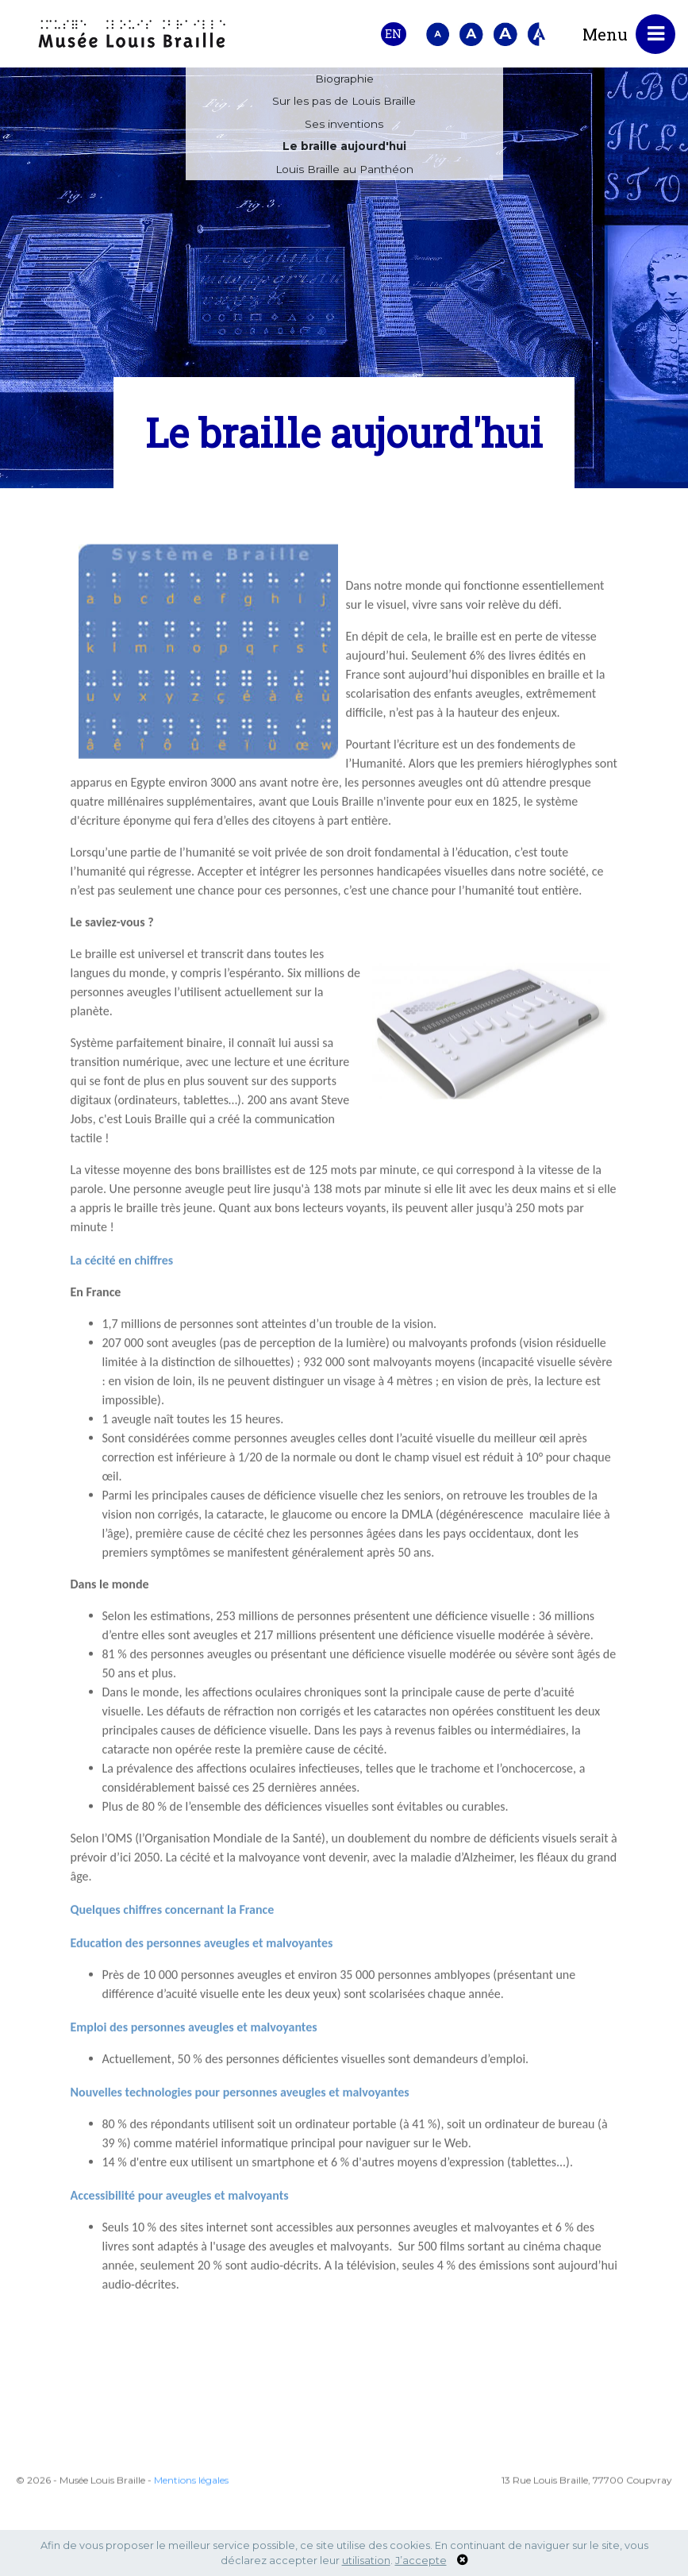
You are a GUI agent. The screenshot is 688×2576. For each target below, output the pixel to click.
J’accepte (421, 2560)
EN (393, 33)
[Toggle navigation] (655, 34)
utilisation (366, 2560)
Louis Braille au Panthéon (344, 170)
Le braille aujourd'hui (344, 147)
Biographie (344, 79)
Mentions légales (191, 2528)
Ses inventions (344, 124)
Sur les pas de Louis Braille (344, 102)
